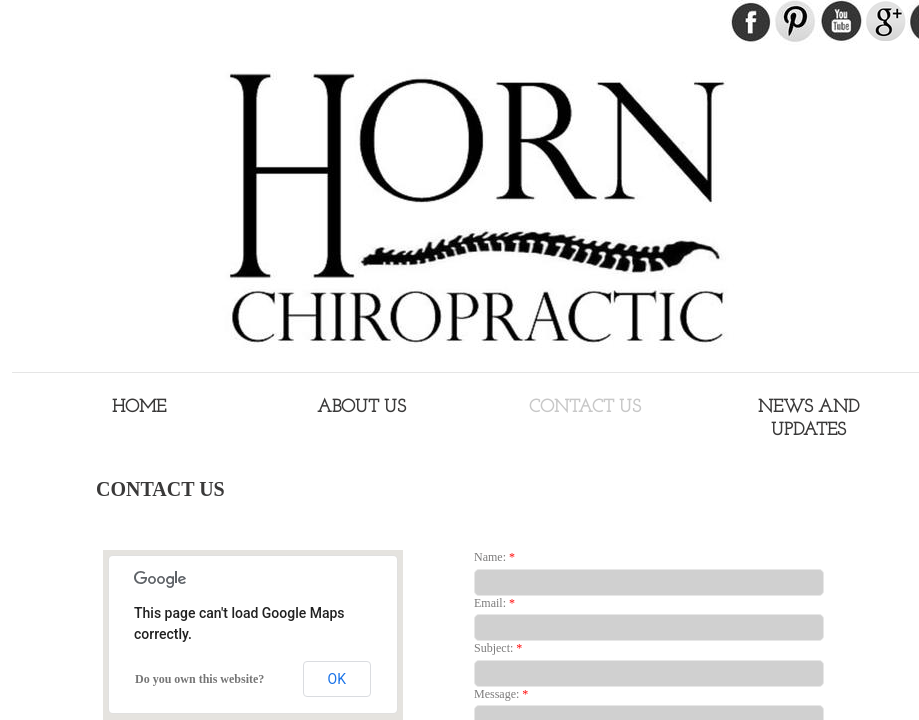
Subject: (498, 648)
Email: (494, 603)
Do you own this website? (199, 679)
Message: (501, 694)
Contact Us (585, 407)
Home (139, 407)
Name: (494, 557)
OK (337, 679)
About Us (361, 407)
